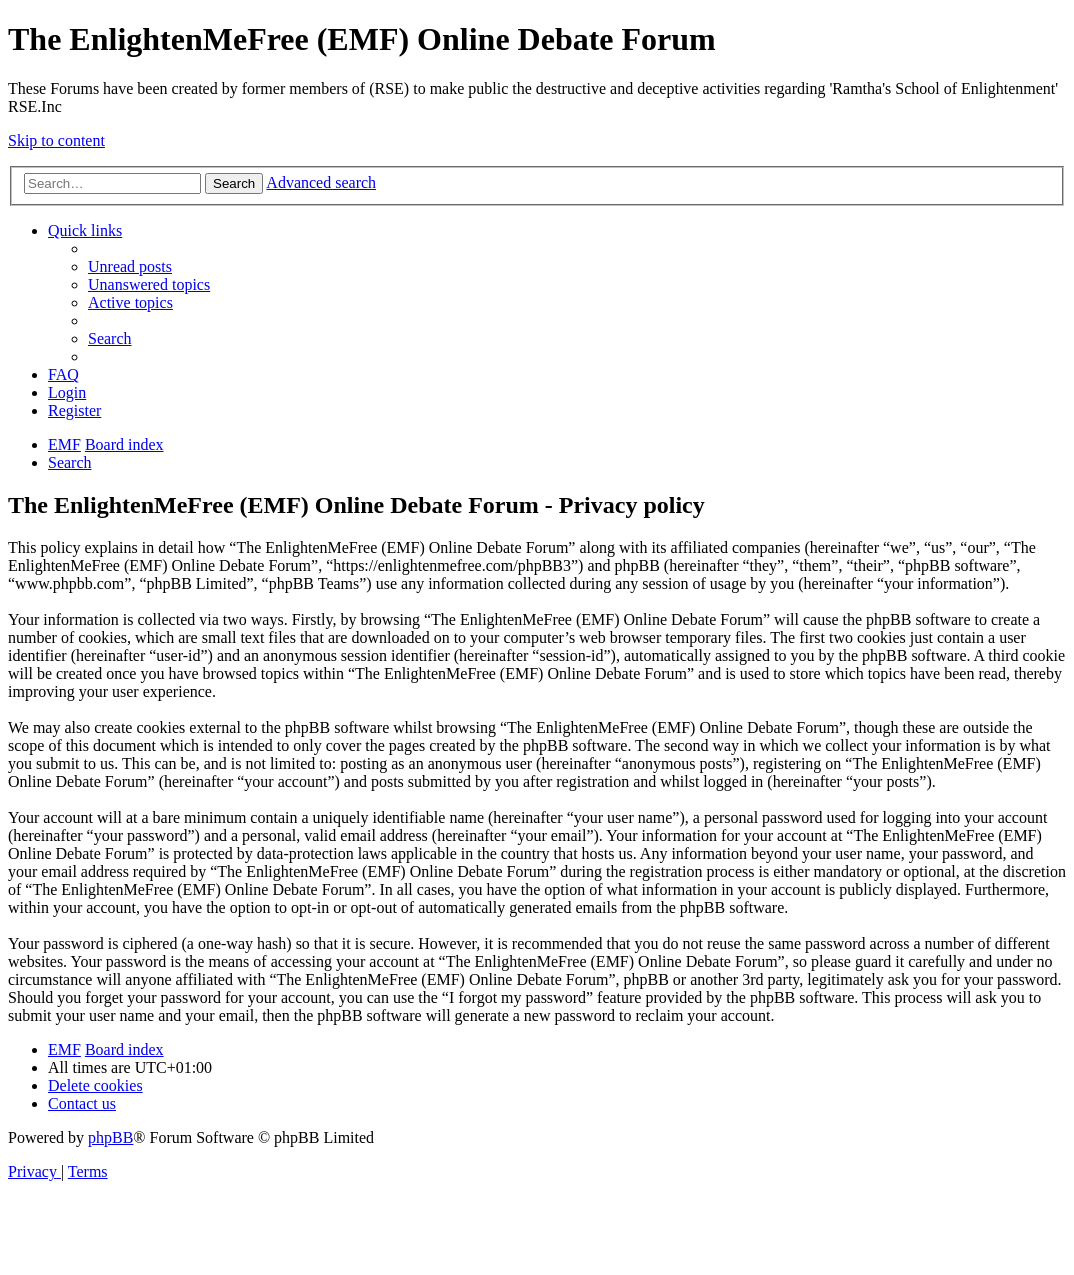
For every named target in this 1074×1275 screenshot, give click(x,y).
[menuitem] (130, 266)
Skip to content (56, 140)
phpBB (110, 1137)
